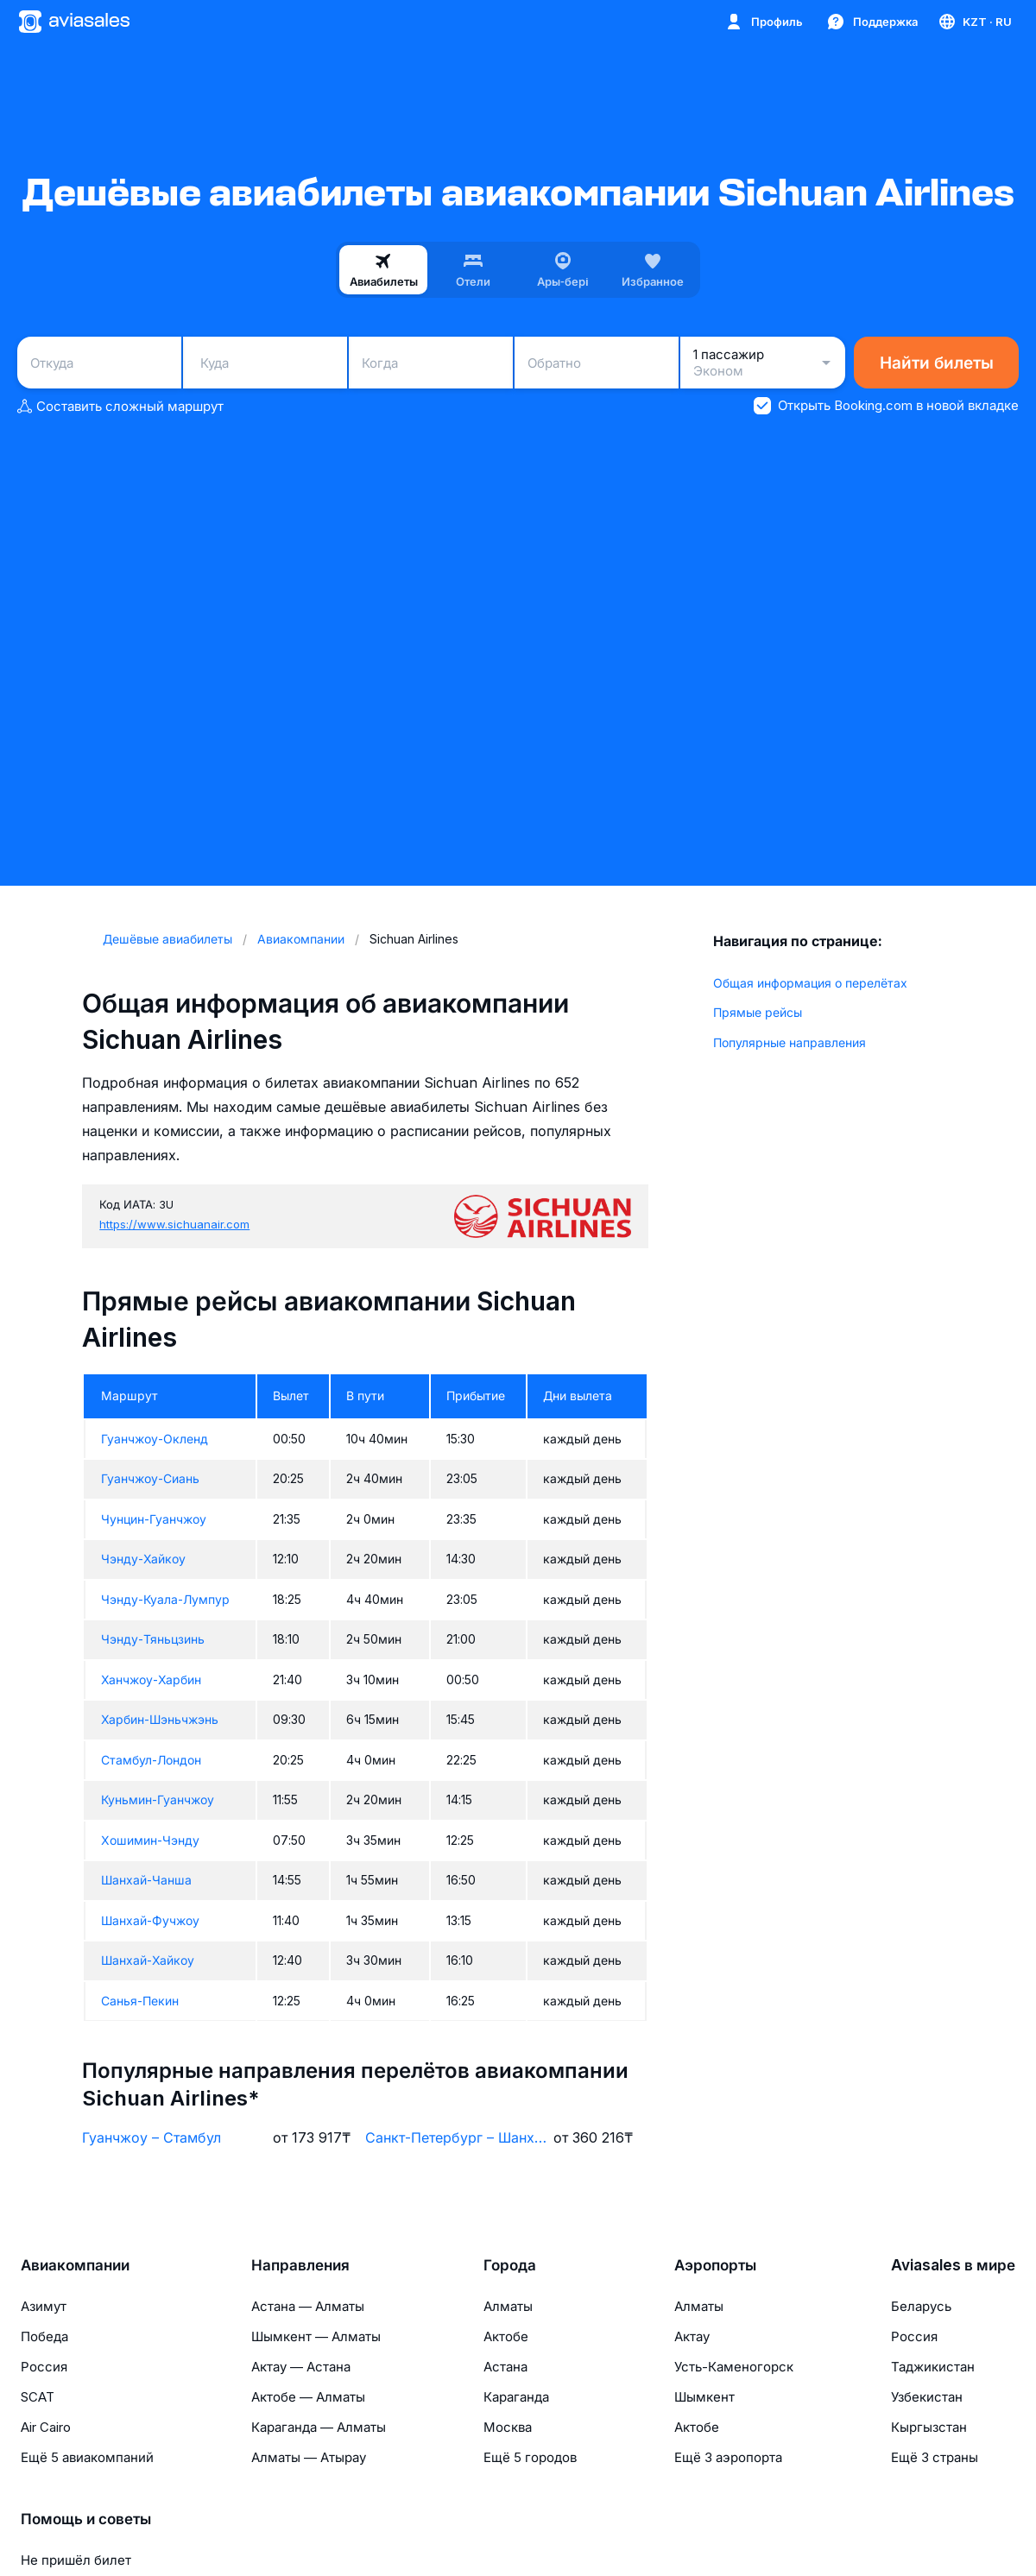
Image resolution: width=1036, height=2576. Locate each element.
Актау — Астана (301, 2366)
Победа (44, 2336)
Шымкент (704, 2397)
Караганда (516, 2397)
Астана (505, 2366)
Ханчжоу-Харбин (151, 1679)
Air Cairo (46, 2427)
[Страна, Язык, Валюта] (974, 21)
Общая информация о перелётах (810, 982)
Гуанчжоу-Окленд (154, 1438)
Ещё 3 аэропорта (728, 2457)
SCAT (37, 2397)
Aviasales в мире (953, 2265)
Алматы (508, 2306)
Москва (507, 2427)
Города (509, 2265)
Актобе (505, 2336)
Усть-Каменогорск (733, 2366)
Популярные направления (789, 1042)
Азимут (43, 2306)
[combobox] (99, 362)
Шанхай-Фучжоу (150, 1920)
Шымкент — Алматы (316, 2336)
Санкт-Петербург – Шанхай (456, 2137)
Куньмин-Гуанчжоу (157, 1799)
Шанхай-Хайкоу (147, 1960)
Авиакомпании (75, 2265)
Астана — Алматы (307, 2306)
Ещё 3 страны (934, 2457)
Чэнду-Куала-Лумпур (165, 1599)
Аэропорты (715, 2265)
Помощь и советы (86, 2519)
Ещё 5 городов (530, 2457)
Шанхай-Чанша (146, 1879)
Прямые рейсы (757, 1012)
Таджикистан (933, 2366)
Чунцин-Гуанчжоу (153, 1519)
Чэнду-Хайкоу (143, 1558)
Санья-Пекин (140, 2000)
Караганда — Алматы (318, 2427)
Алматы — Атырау (308, 2457)
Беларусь (921, 2306)
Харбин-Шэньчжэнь (159, 1719)
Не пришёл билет (76, 2560)
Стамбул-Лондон (151, 1759)
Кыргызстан (929, 2427)
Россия (44, 2366)
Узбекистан (927, 2397)
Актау (692, 2336)
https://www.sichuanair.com (174, 1224)
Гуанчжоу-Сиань (150, 1478)
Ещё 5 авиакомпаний (87, 2457)
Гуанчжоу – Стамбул (151, 2137)
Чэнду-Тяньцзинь (153, 1639)
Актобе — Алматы (308, 2397)
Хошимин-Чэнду (150, 1840)
